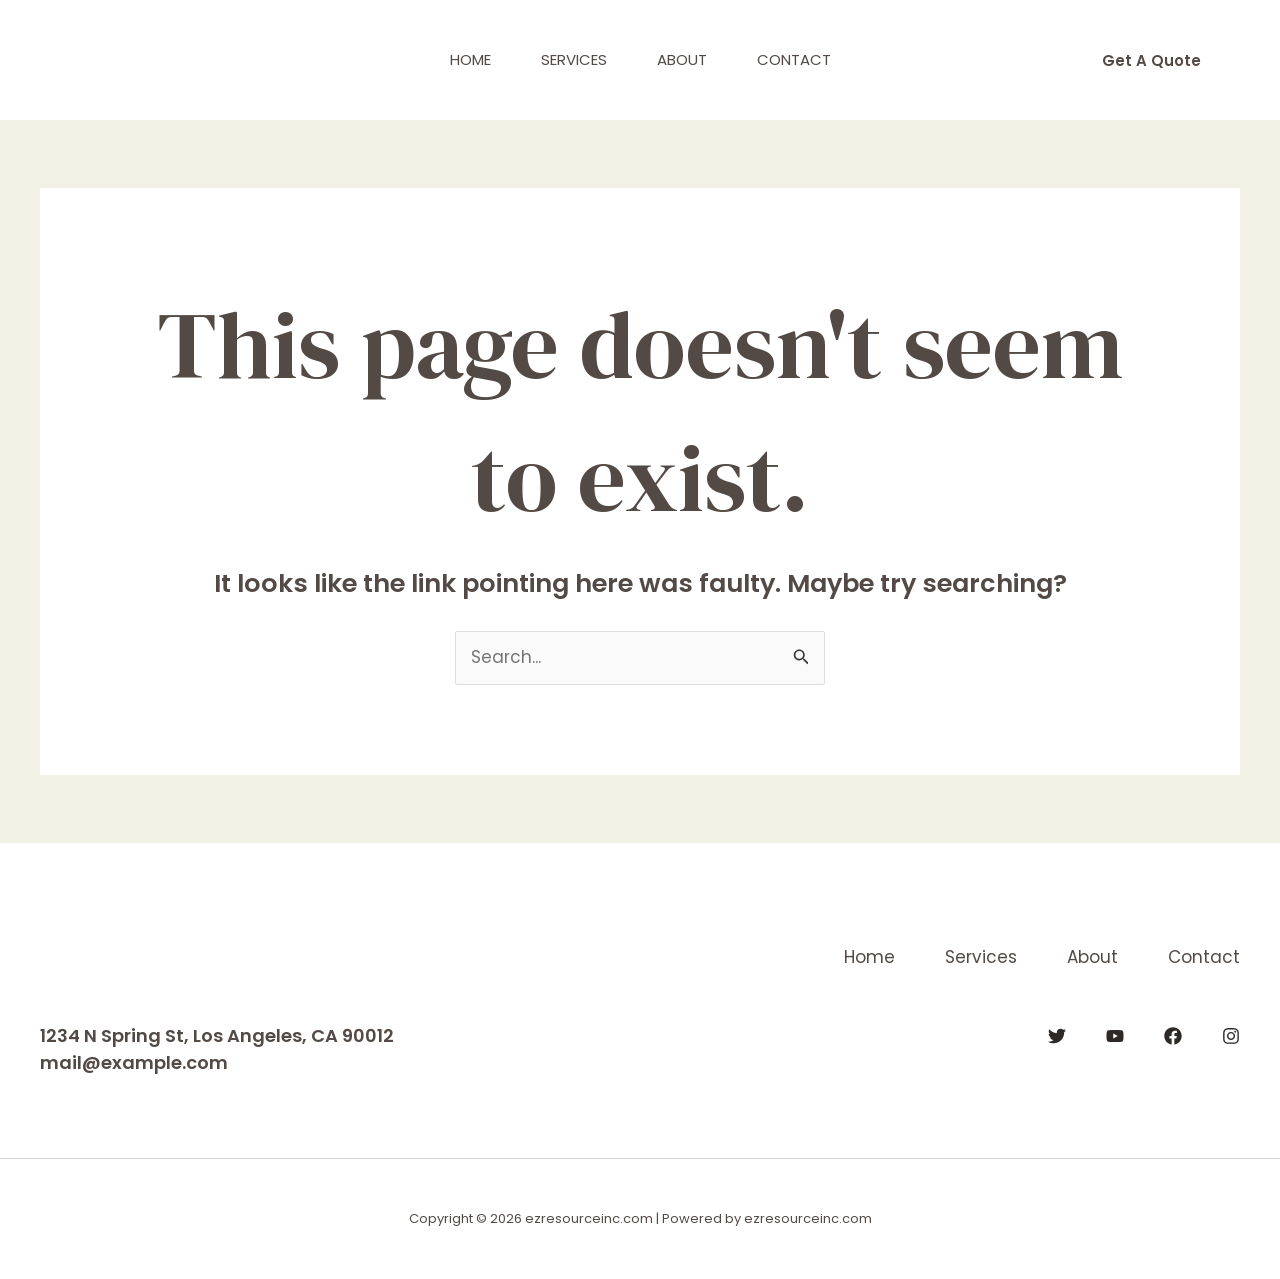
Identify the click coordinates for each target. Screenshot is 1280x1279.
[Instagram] (1231, 1036)
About (682, 59)
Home (470, 59)
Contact (794, 59)
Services (574, 59)
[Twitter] (1057, 1036)
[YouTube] (1115, 1036)
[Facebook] (1173, 1036)
